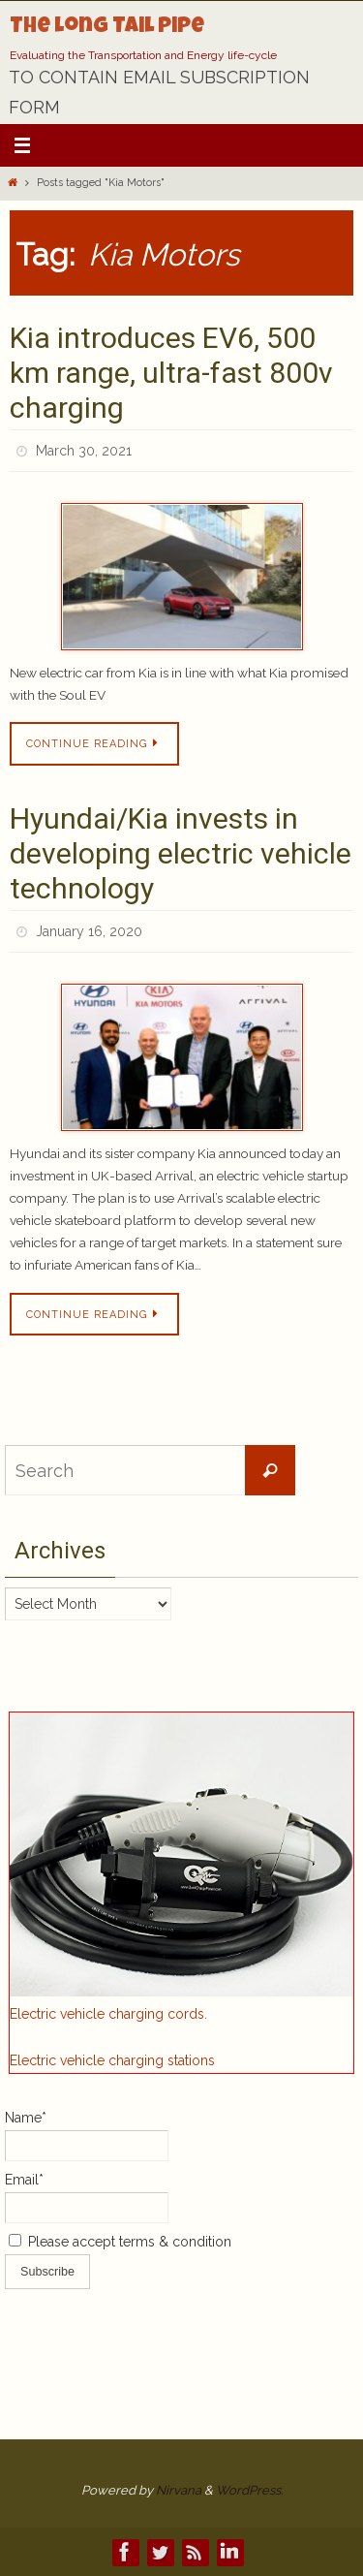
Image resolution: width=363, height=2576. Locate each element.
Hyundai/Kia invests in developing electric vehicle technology (180, 853)
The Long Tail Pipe (107, 28)
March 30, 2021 (84, 450)
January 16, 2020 (89, 931)
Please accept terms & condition (120, 2241)
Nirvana (178, 2490)
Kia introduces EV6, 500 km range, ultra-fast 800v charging (171, 372)
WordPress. (249, 2490)
